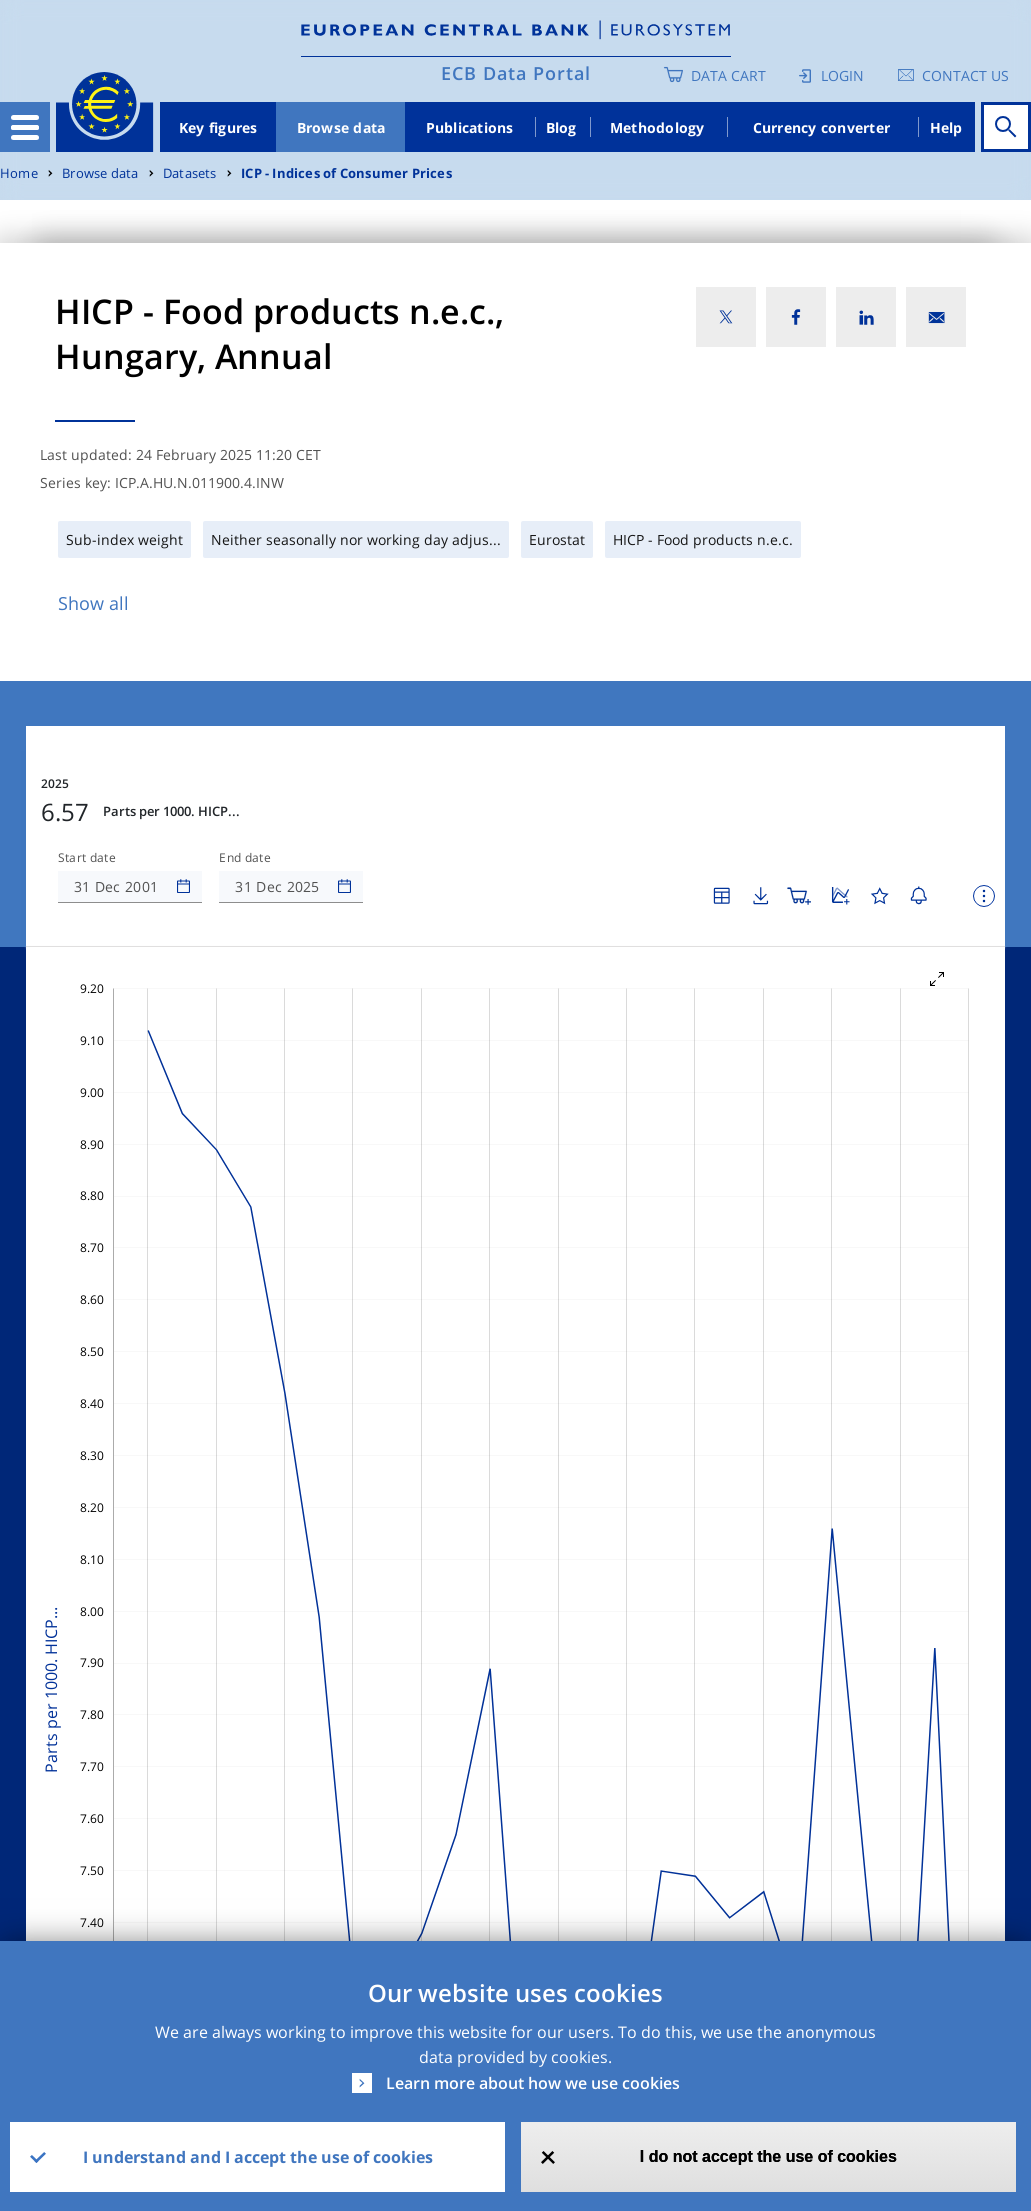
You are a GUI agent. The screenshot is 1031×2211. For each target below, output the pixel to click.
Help (946, 127)
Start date (87, 858)
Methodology (657, 127)
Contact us (965, 75)
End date (245, 858)
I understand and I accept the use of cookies (258, 2157)
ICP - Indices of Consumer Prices (346, 173)
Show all (93, 603)
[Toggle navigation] (25, 127)
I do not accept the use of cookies (768, 2156)
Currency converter (822, 127)
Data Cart (728, 75)
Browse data (341, 127)
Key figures (218, 127)
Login (842, 75)
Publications (470, 127)
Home (19, 173)
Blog (561, 127)
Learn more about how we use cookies (533, 2083)
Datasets (190, 173)
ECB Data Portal (516, 73)
